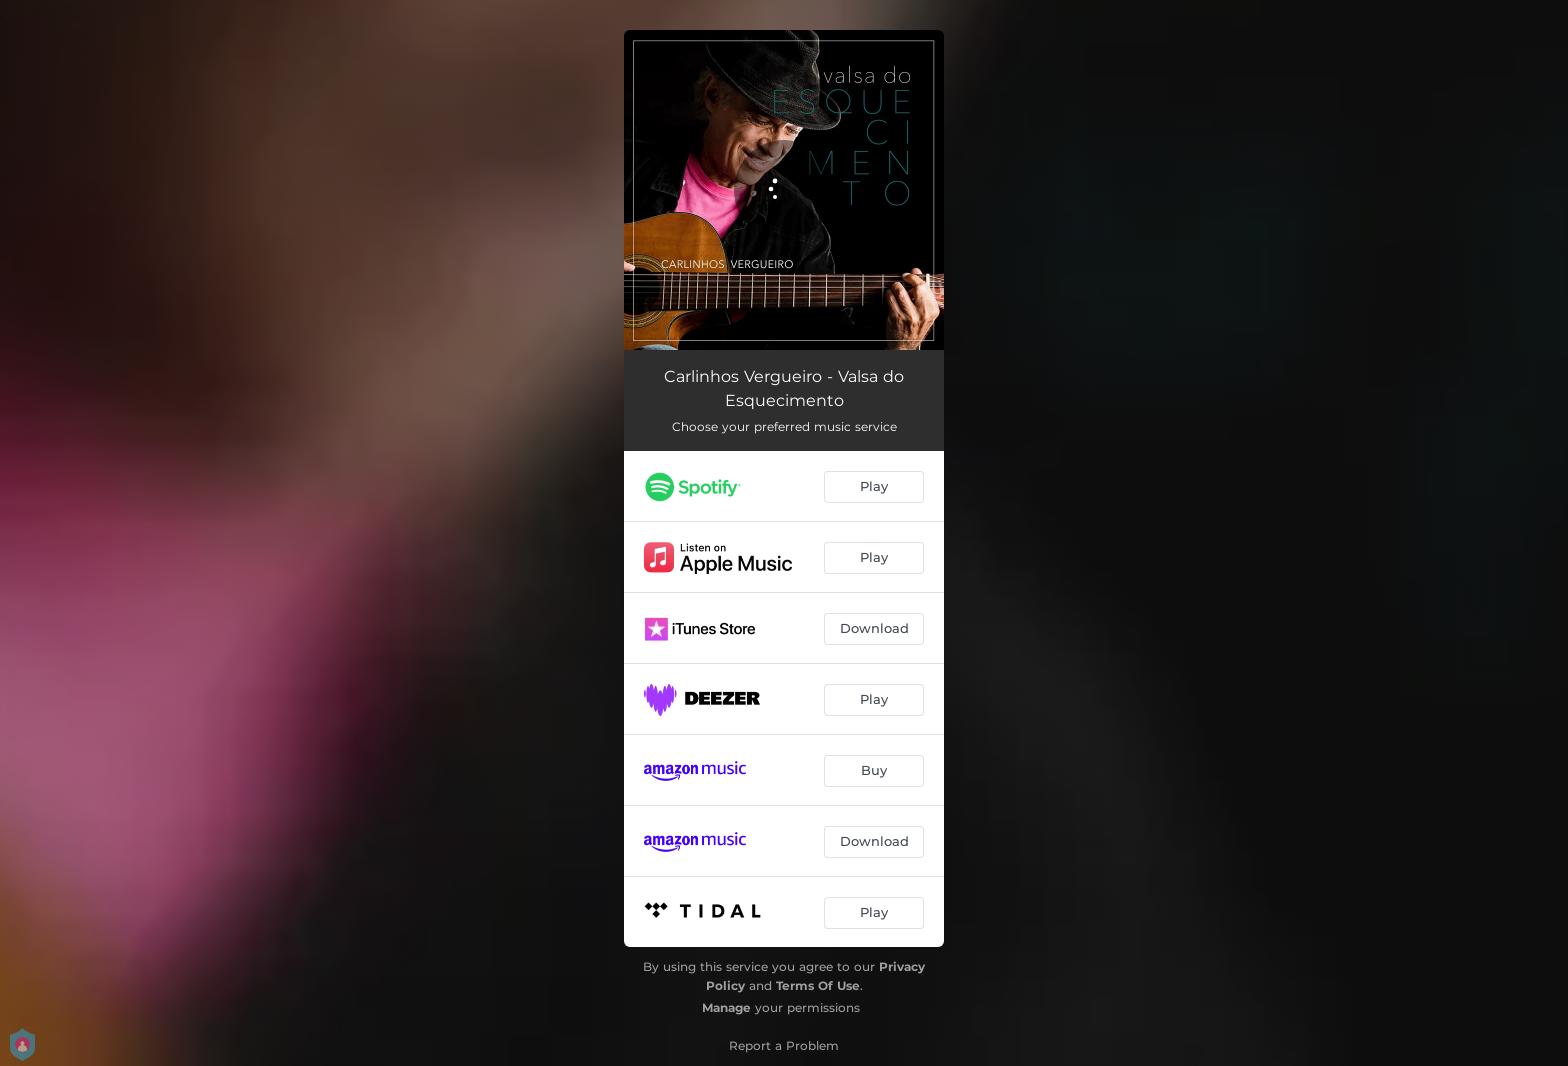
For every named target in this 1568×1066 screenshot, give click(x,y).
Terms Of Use (818, 985)
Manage (726, 1007)
